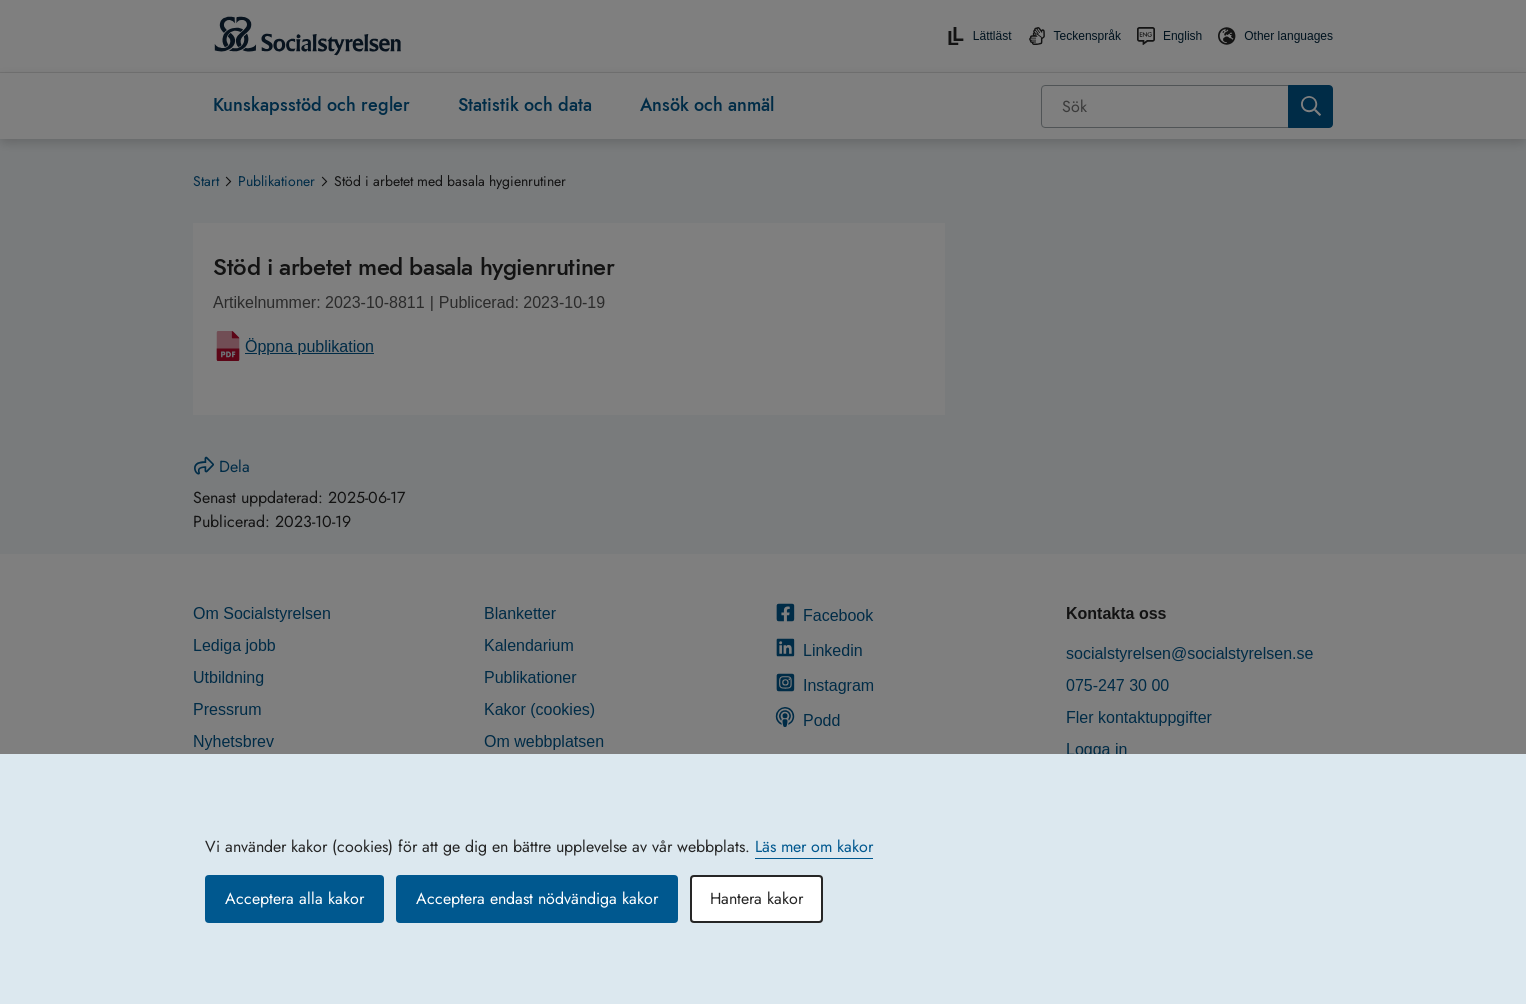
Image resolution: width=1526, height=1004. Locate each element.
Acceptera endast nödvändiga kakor (537, 898)
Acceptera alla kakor (294, 898)
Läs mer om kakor (814, 846)
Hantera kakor (756, 898)
